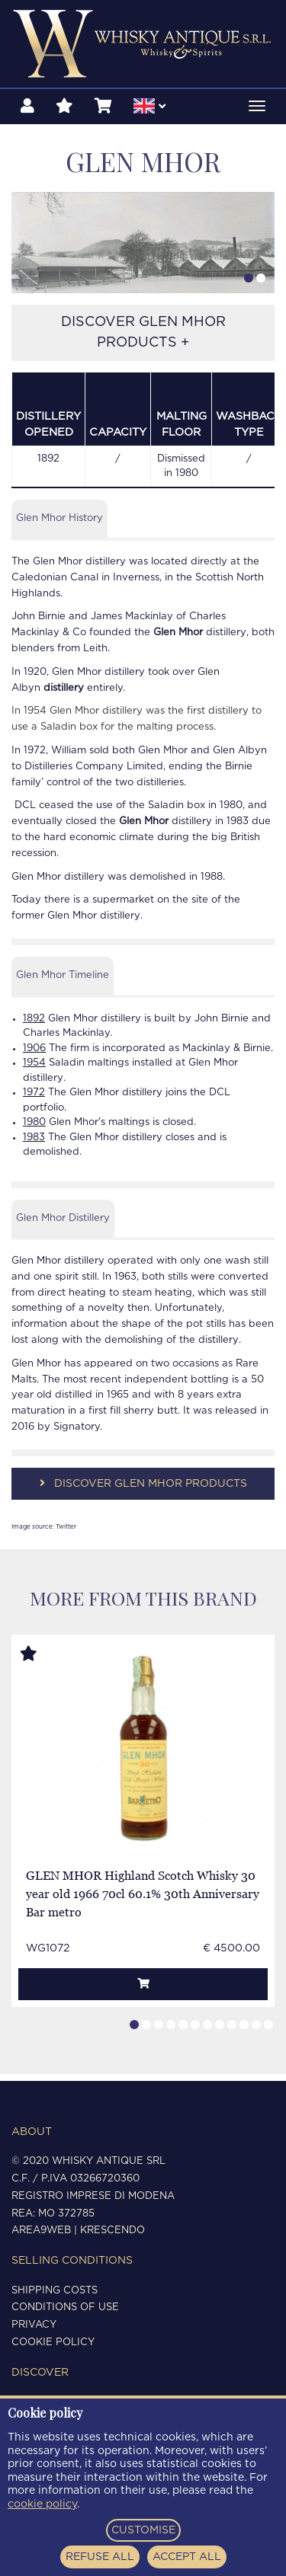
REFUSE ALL (100, 2557)
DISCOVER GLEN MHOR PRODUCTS (143, 1490)
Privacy (33, 2325)
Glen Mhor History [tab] (59, 525)
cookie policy (42, 2504)
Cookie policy (53, 2342)
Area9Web (41, 2231)
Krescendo (112, 2231)
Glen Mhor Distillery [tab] (63, 1224)
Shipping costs (54, 2291)
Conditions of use (65, 2307)
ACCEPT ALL (187, 2557)
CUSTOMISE (143, 2530)
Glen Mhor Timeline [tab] (62, 982)
